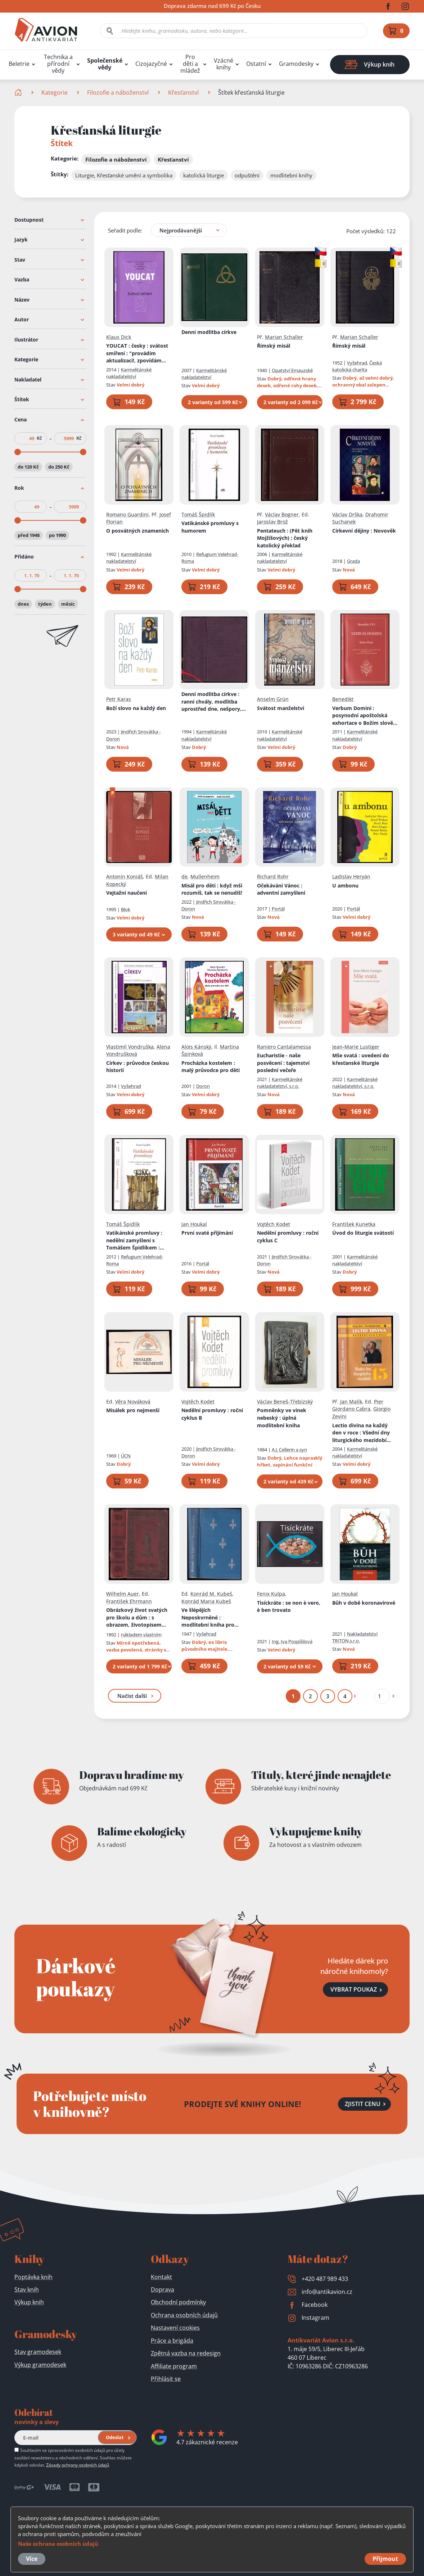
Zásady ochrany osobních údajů (77, 2465)
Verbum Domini (364, 715)
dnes (23, 603)
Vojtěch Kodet (273, 1223)
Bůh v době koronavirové (363, 1602)
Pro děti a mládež (190, 64)
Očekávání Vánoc (281, 889)
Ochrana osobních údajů (184, 2315)
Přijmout (385, 2559)
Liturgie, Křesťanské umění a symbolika (123, 175)
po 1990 (57, 535)
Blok (125, 909)
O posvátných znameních (137, 530)
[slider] (17, 451)
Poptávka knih (33, 2277)
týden (45, 603)
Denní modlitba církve (208, 331)
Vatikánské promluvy (135, 1240)
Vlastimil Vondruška (130, 1046)
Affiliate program (174, 2366)
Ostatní (256, 63)
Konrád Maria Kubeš (206, 1600)
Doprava (162, 2289)
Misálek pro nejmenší (132, 1410)
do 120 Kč (28, 466)
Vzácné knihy (223, 64)
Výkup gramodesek (40, 2365)
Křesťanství (183, 92)
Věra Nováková (132, 1401)
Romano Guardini (127, 514)
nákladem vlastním (141, 1634)
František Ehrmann (129, 1600)
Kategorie (54, 92)
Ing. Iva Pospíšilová (292, 1641)
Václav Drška (347, 514)
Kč (39, 438)
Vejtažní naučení (126, 892)
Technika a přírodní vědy (58, 64)
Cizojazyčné (151, 63)
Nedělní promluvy (288, 1236)
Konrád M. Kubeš (211, 1593)
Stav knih (26, 2289)
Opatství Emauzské (292, 370)
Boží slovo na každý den (136, 707)
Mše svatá (360, 1059)
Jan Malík (351, 1401)
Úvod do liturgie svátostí (363, 1232)
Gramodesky (296, 63)
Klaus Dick (118, 336)
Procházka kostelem (210, 1066)
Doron (203, 1086)
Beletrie (19, 63)
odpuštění (247, 175)
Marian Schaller (284, 336)
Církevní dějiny (364, 530)
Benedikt (342, 699)
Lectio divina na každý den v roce (361, 1433)
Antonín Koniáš (124, 876)
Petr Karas (118, 699)
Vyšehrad (357, 362)
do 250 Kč (58, 466)
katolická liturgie (203, 175)
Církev (137, 1066)
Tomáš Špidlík (198, 514)
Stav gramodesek (37, 2352)
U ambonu (345, 885)
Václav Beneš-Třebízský (285, 1401)
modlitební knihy (291, 175)
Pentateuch (284, 537)
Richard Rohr (273, 876)
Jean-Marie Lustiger (355, 1046)
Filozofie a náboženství (118, 92)
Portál (278, 908)
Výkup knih (29, 2302)
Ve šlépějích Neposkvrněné (214, 1617)
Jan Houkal (194, 1223)
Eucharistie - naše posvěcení (283, 1063)
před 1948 (29, 535)
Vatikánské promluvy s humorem (210, 527)
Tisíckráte (288, 1606)
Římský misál (273, 345)
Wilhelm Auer (122, 1593)
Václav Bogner (282, 514)
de (184, 876)
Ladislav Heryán (351, 876)
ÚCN (126, 1455)
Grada (353, 561)
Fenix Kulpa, (272, 1593)
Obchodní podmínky (178, 2302)
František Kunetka (353, 1223)
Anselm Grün (273, 699)
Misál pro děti (211, 889)
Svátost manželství (280, 707)
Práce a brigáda (172, 2341)
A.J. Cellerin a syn (289, 1449)
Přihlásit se (166, 2379)
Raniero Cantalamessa (284, 1046)
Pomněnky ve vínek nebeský (281, 1417)
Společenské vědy (104, 64)
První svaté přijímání (207, 1232)
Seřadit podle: (125, 230)
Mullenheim (205, 876)
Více (31, 2559)
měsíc (68, 603)
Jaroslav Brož (272, 521)
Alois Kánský (196, 1046)
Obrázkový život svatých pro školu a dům (138, 1617)
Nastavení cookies (175, 2328)
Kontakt (161, 2277)
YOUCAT (137, 353)
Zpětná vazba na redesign (186, 2353)
